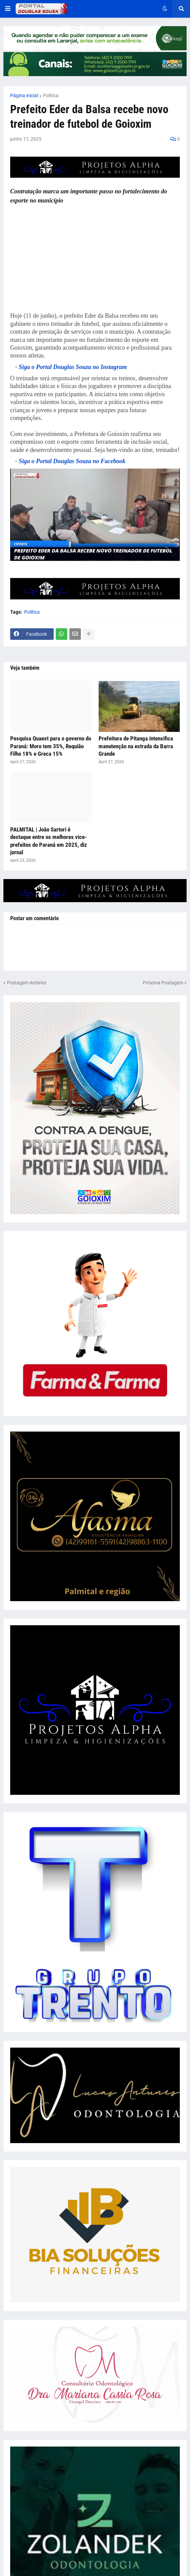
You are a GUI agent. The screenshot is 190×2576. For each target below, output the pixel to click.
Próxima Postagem (163, 982)
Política (50, 95)
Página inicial (24, 95)
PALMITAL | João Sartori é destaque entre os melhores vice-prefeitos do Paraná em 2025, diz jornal (48, 840)
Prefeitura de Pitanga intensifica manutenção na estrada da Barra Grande (136, 746)
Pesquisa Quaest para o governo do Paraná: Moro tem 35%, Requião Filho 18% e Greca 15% (50, 746)
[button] (8, 9)
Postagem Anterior (27, 982)
